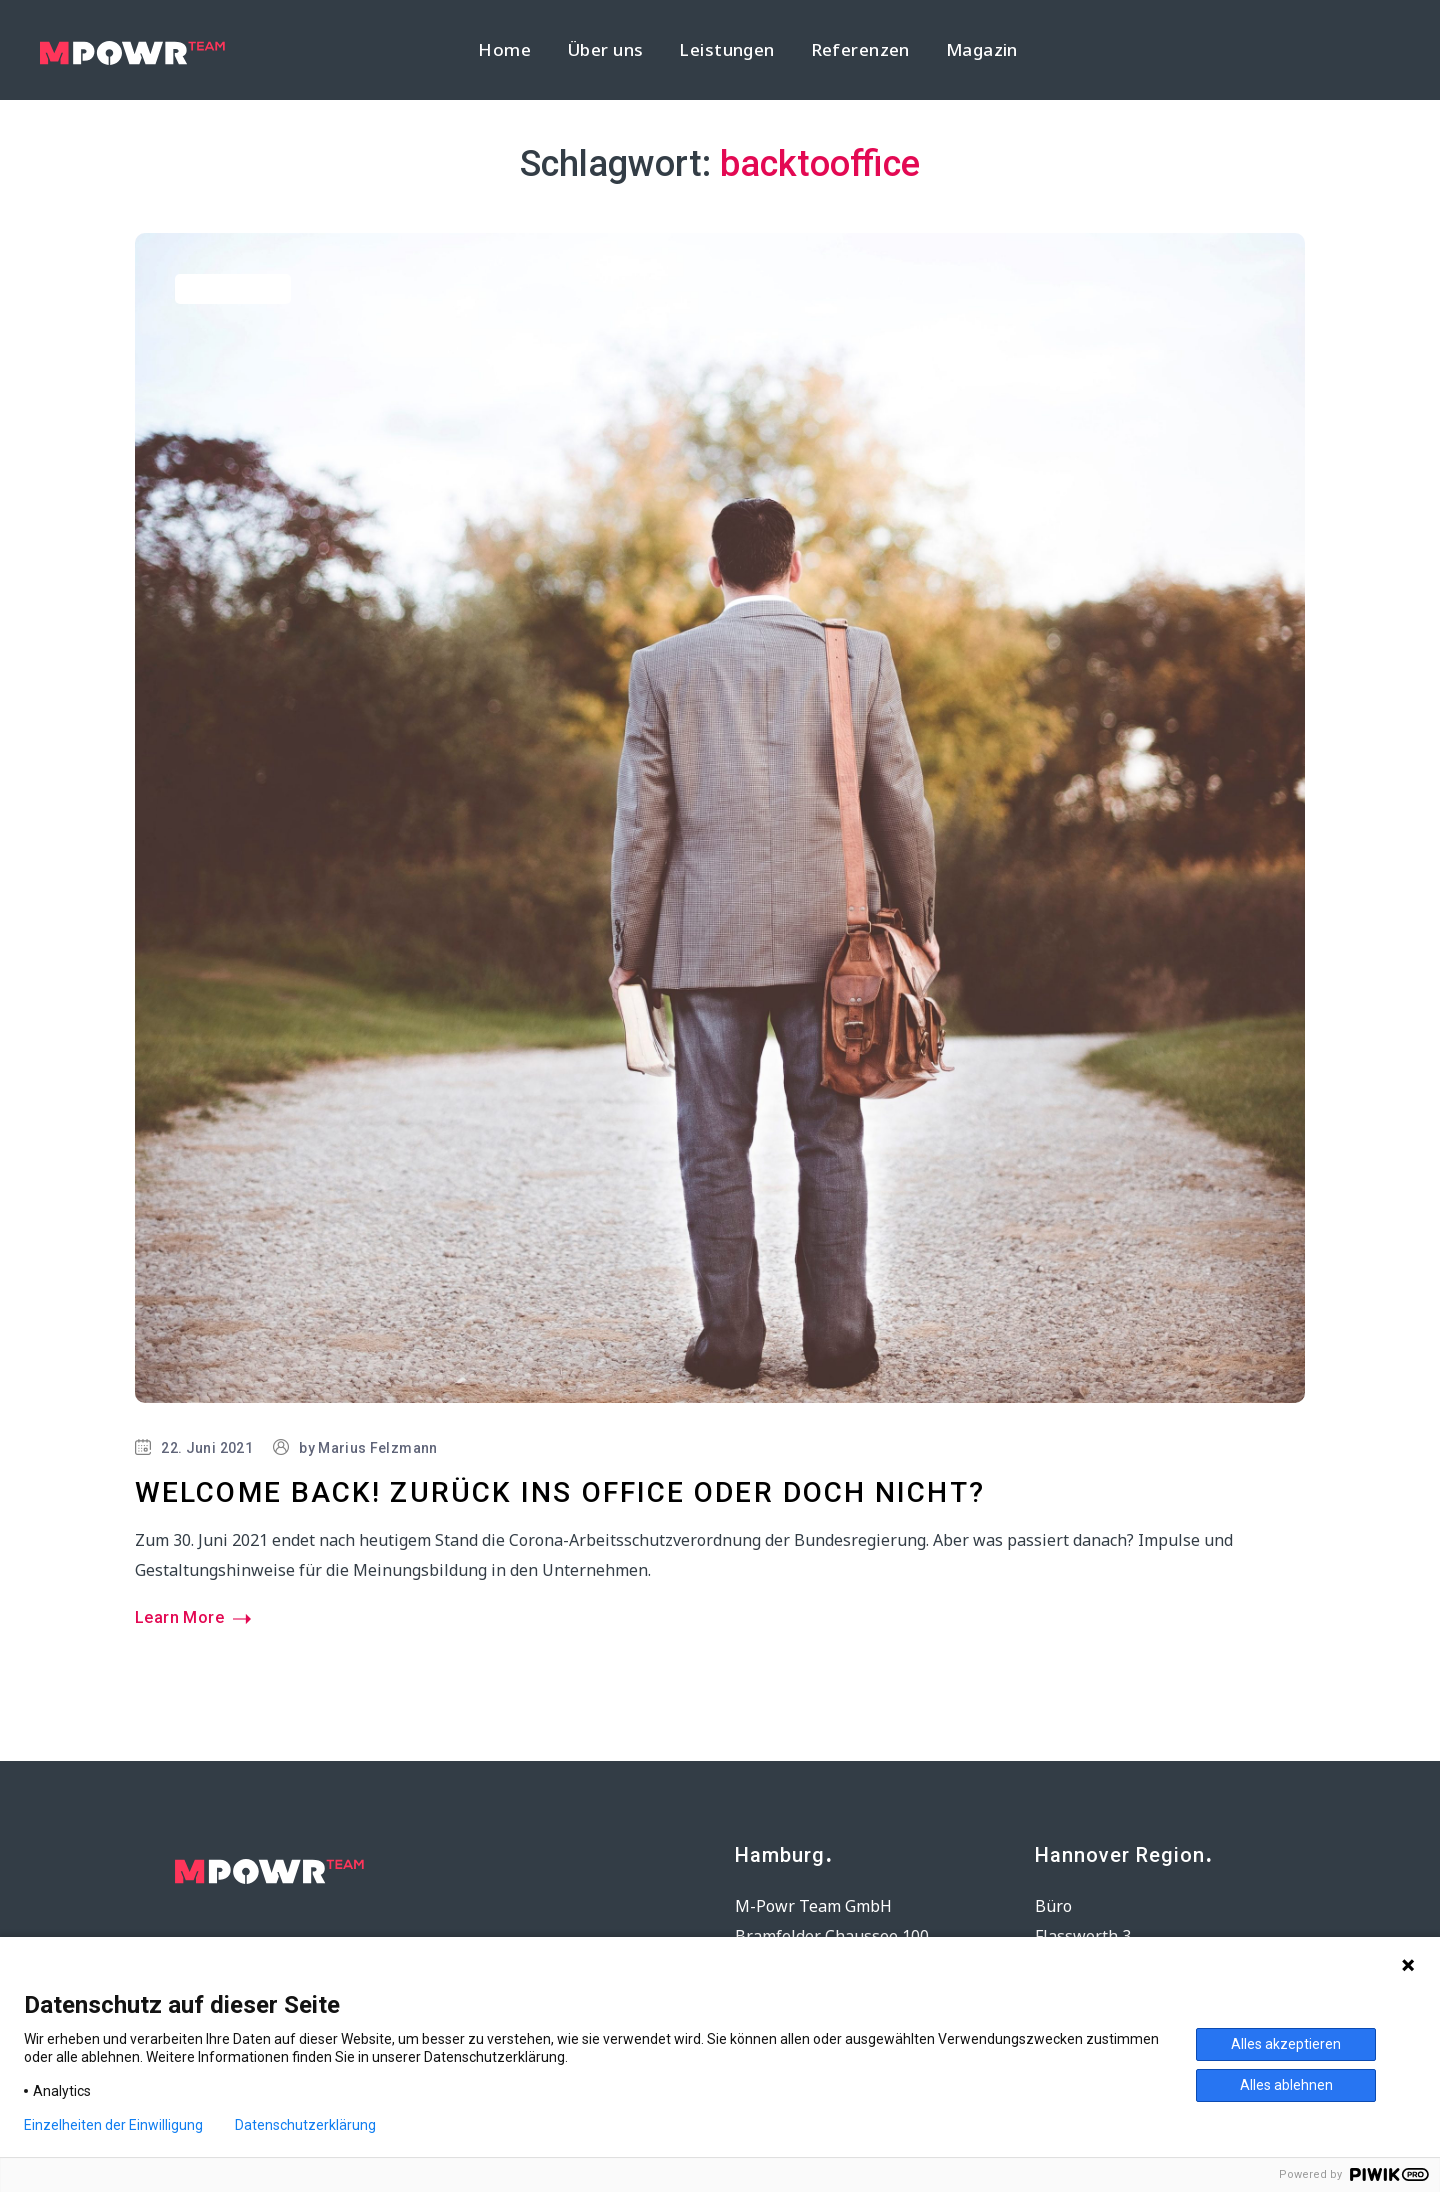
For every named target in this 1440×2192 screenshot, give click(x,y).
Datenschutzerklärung (305, 2125)
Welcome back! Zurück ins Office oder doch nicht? (560, 1492)
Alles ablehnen (1286, 2085)
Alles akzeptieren (1286, 2044)
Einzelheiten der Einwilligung (113, 2125)
